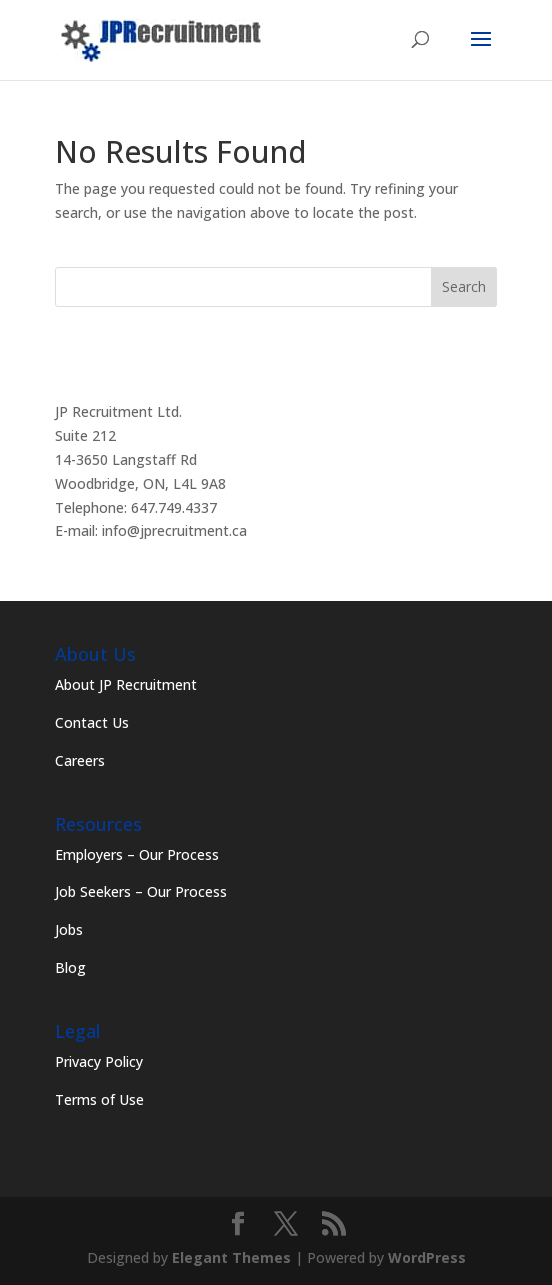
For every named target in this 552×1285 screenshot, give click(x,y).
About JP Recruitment (126, 684)
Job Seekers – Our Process (141, 891)
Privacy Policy (99, 1061)
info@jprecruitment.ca (174, 530)
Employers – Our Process (137, 854)
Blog (70, 967)
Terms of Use (99, 1099)
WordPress (427, 1257)
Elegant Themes (231, 1257)
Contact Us (92, 722)
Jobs (69, 929)
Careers (80, 760)
